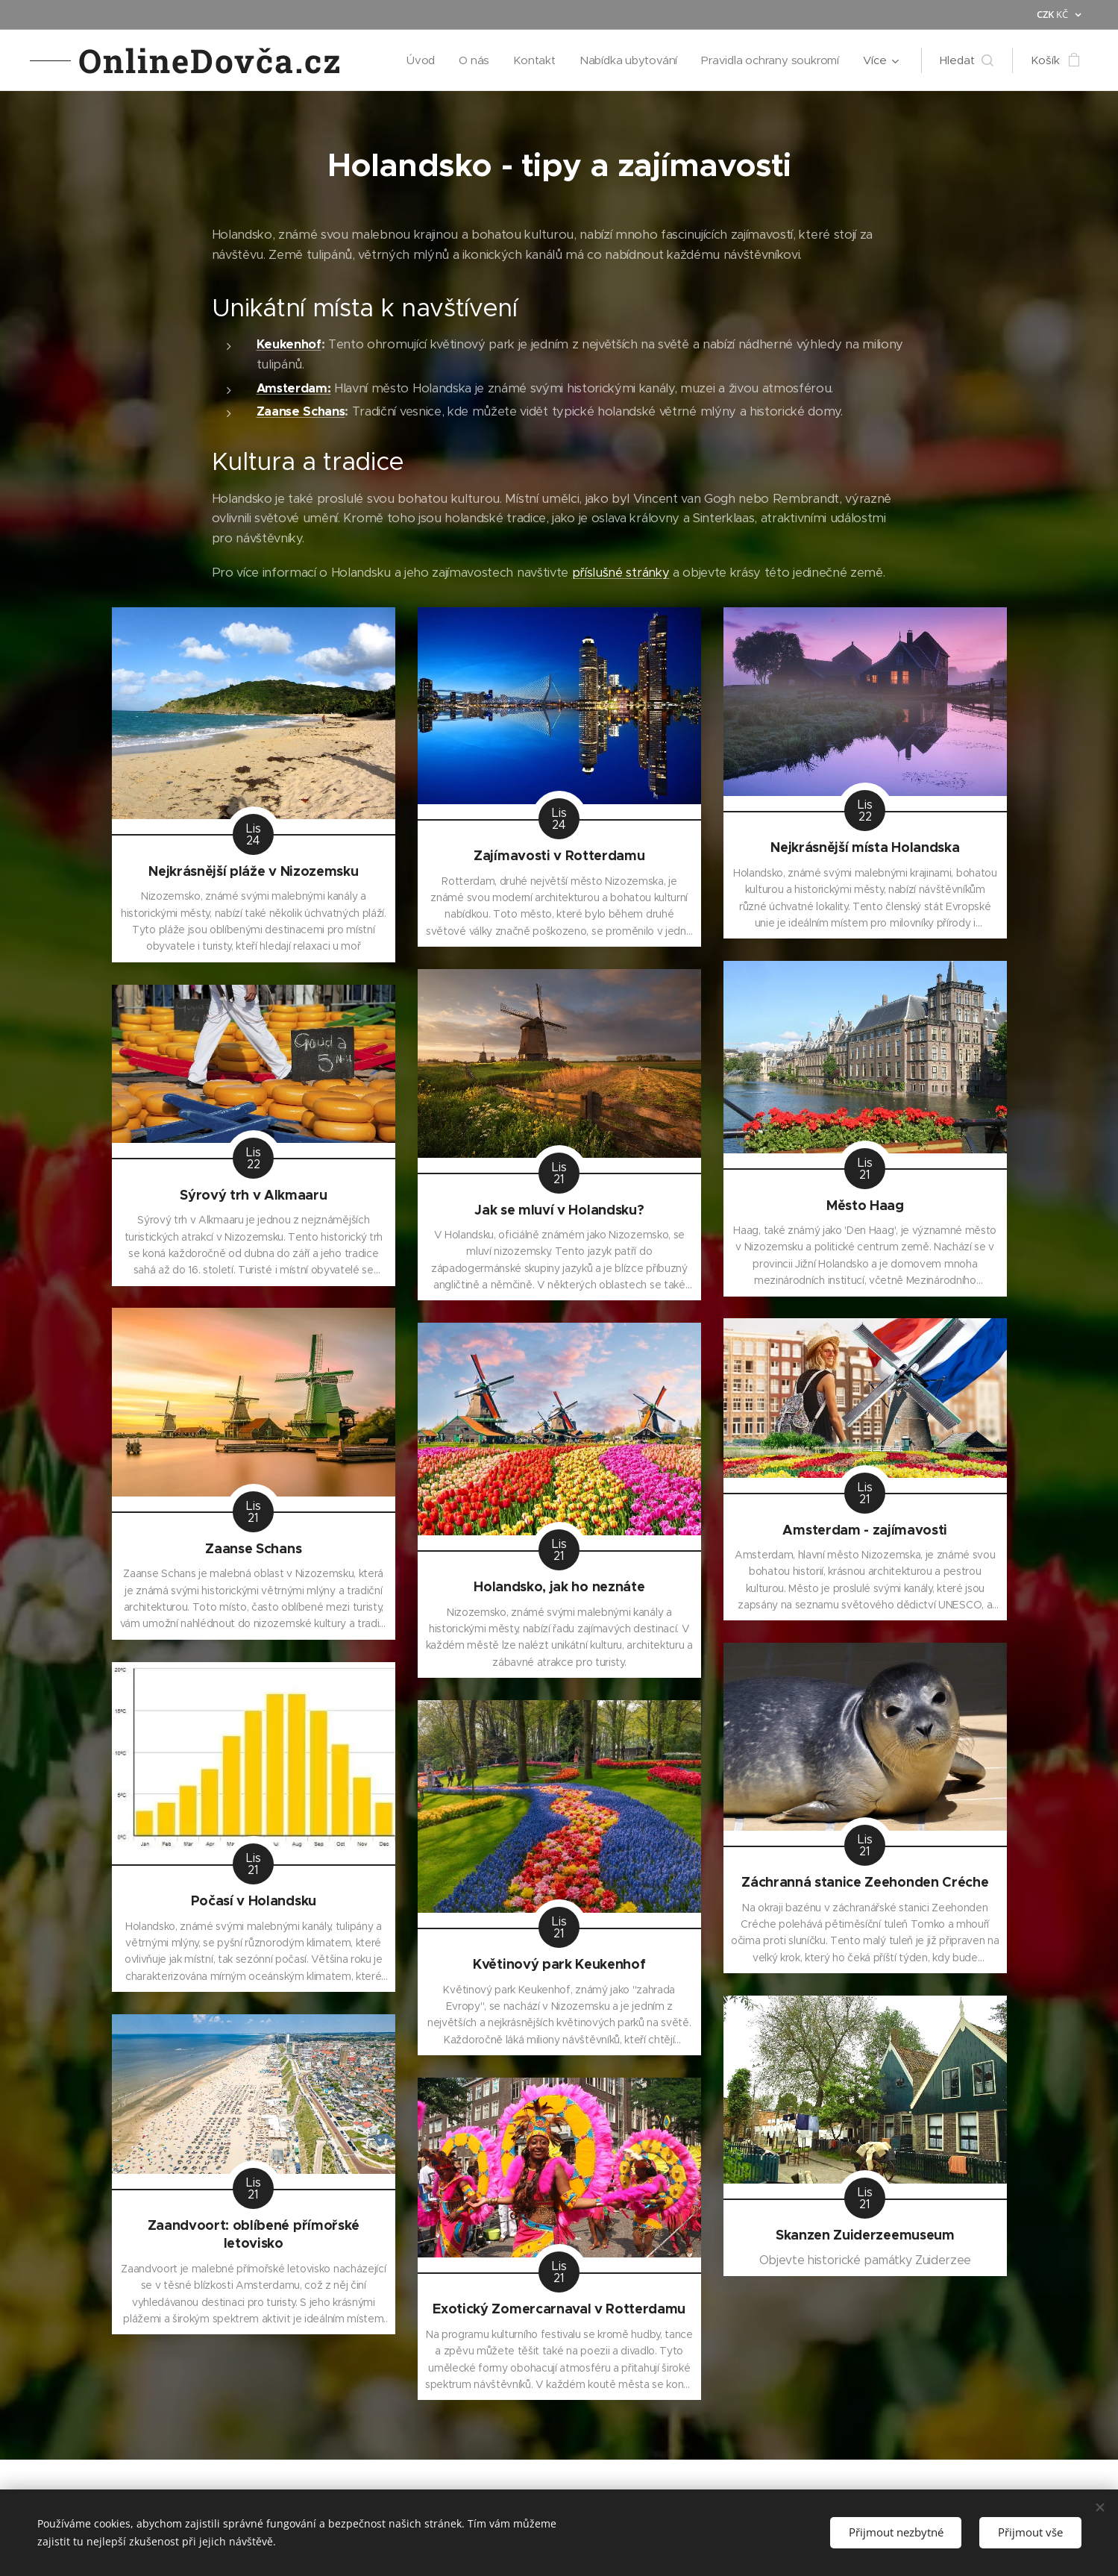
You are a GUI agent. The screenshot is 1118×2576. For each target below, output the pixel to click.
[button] (966, 60)
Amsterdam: (293, 388)
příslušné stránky (620, 572)
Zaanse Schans (300, 411)
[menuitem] (416, 60)
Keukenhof (288, 344)
